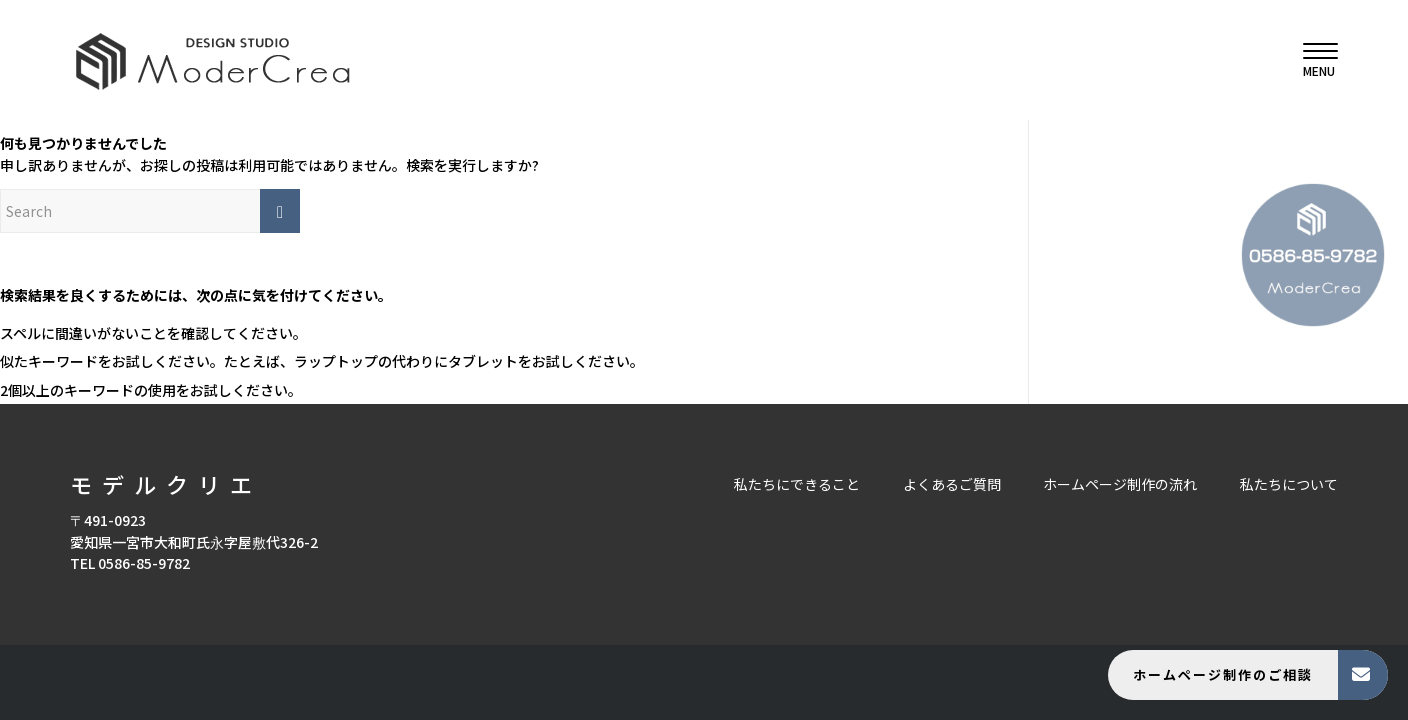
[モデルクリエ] (212, 60)
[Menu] (1314, 60)
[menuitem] (1314, 60)
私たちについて (1289, 484)
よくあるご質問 (952, 484)
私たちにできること (797, 484)
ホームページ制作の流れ (1120, 484)
